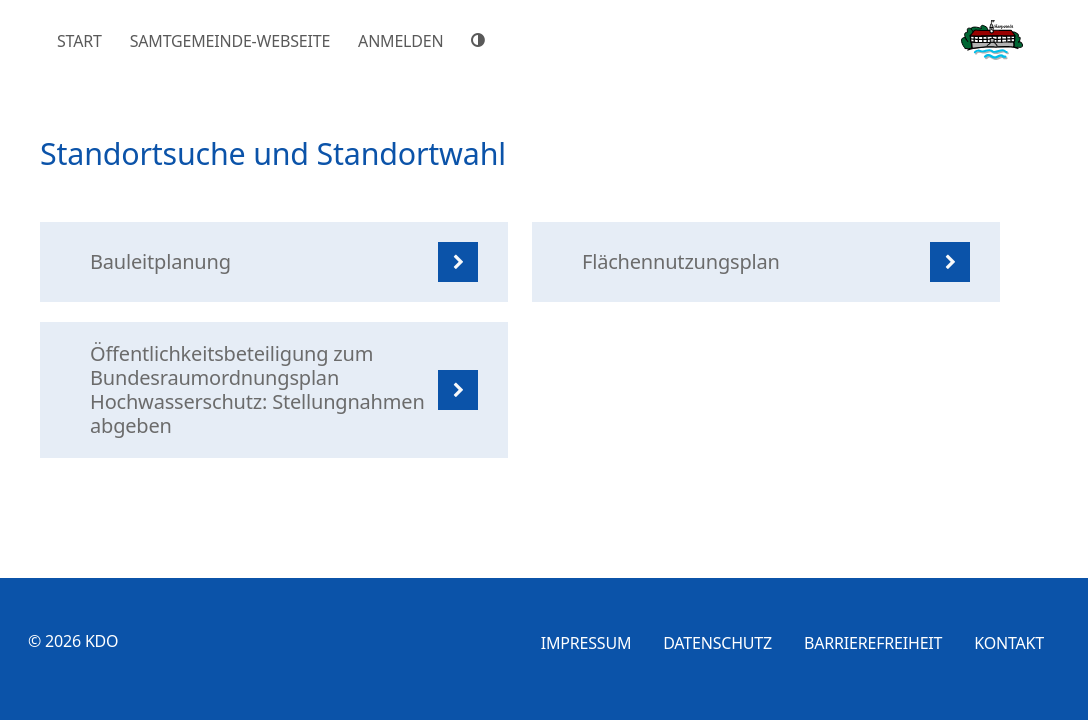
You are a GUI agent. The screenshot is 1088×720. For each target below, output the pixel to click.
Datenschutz (717, 643)
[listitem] (274, 262)
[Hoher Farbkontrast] (481, 40)
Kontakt (1009, 643)
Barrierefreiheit (873, 643)
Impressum (586, 643)
